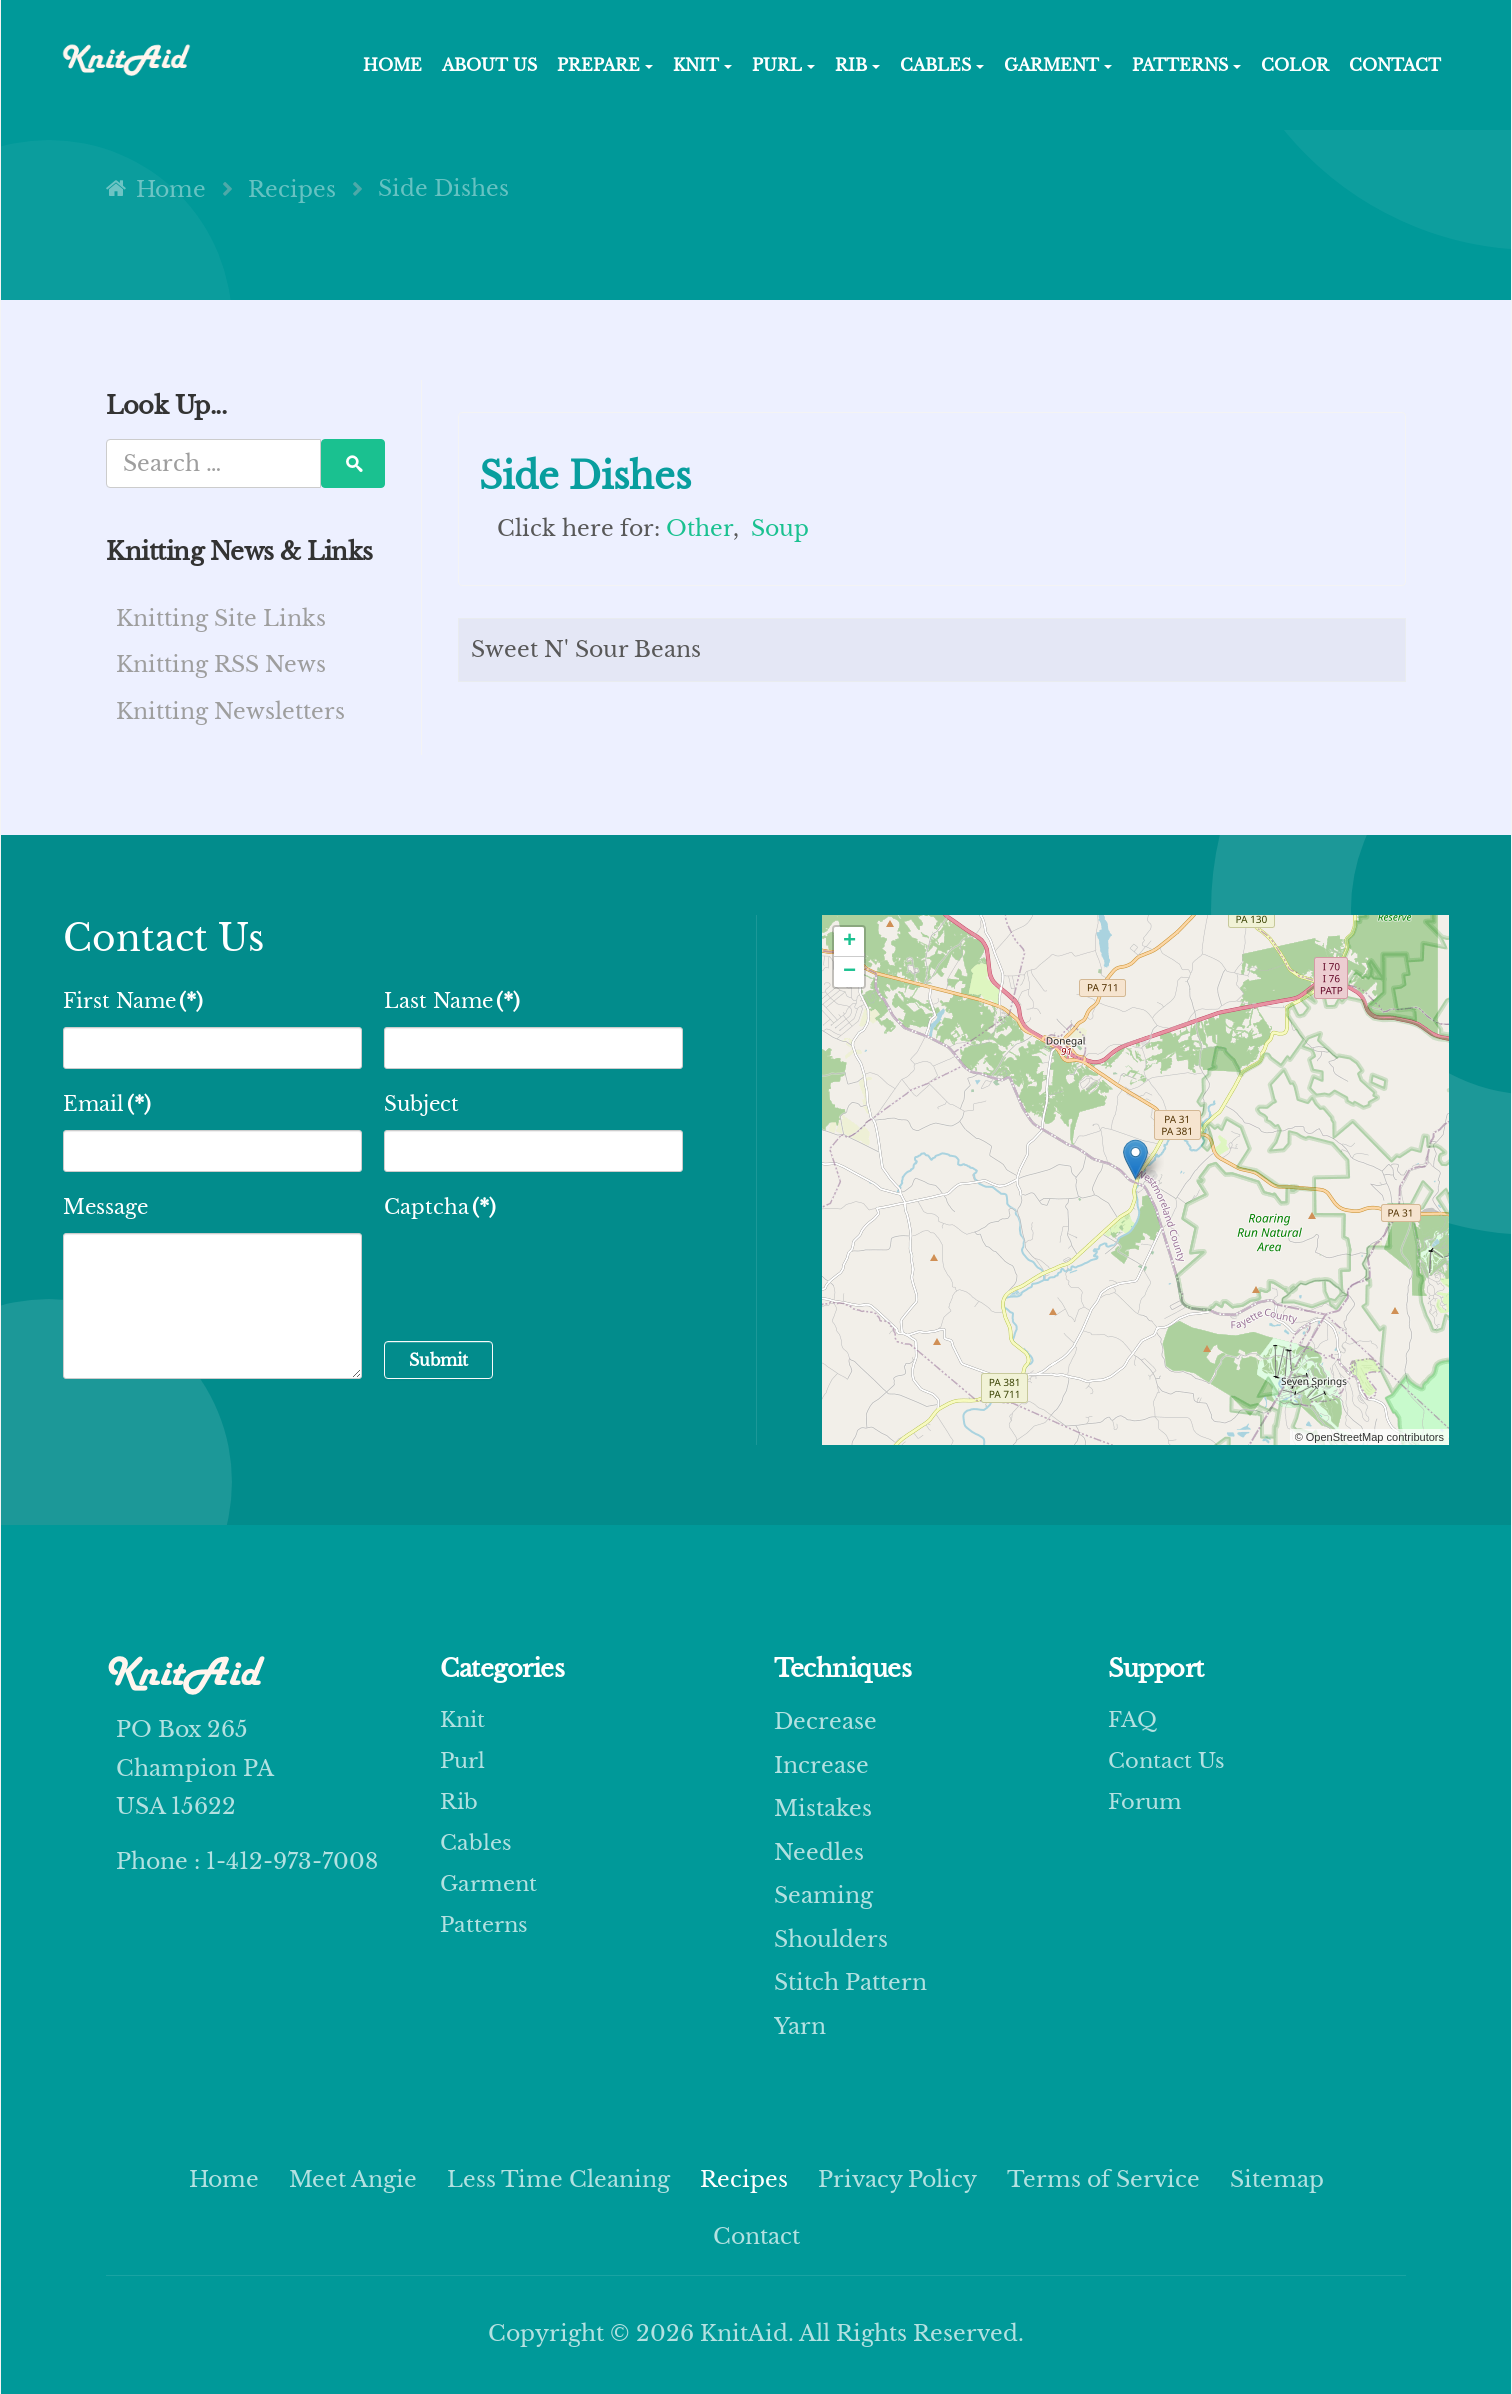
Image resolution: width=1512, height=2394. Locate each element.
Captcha (440, 1207)
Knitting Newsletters (230, 711)
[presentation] (536, 1272)
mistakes (823, 1808)
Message (105, 1207)
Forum (1147, 1808)
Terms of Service (1103, 2179)
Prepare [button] (605, 65)
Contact (1395, 65)
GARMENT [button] (1058, 65)
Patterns (486, 1939)
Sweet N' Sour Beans (586, 649)
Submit (438, 1360)
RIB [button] (857, 65)
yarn (800, 2026)
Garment (491, 1895)
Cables (477, 1852)
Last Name (452, 1001)
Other (699, 528)
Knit (464, 1721)
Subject (421, 1104)
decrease (825, 1721)
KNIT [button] (702, 65)
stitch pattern (850, 1982)
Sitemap (1277, 2179)
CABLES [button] (942, 65)
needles (819, 1852)
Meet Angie (353, 2179)
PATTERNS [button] (1186, 65)
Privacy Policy (897, 2179)
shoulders (831, 1939)
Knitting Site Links (221, 618)
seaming (823, 1895)
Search (353, 464)
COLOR (1295, 65)
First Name (133, 1001)
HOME (392, 65)
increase (821, 1765)
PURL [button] (783, 65)
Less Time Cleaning (558, 2179)
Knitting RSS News (221, 664)
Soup (780, 528)
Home (224, 2179)
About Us (489, 65)
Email (107, 1104)
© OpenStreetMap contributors (1369, 1437)
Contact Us (1168, 1765)
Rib (459, 1808)
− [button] (849, 972)
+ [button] (849, 942)
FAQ (1134, 1721)
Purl (464, 1765)
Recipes (744, 2179)
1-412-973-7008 (289, 1861)
